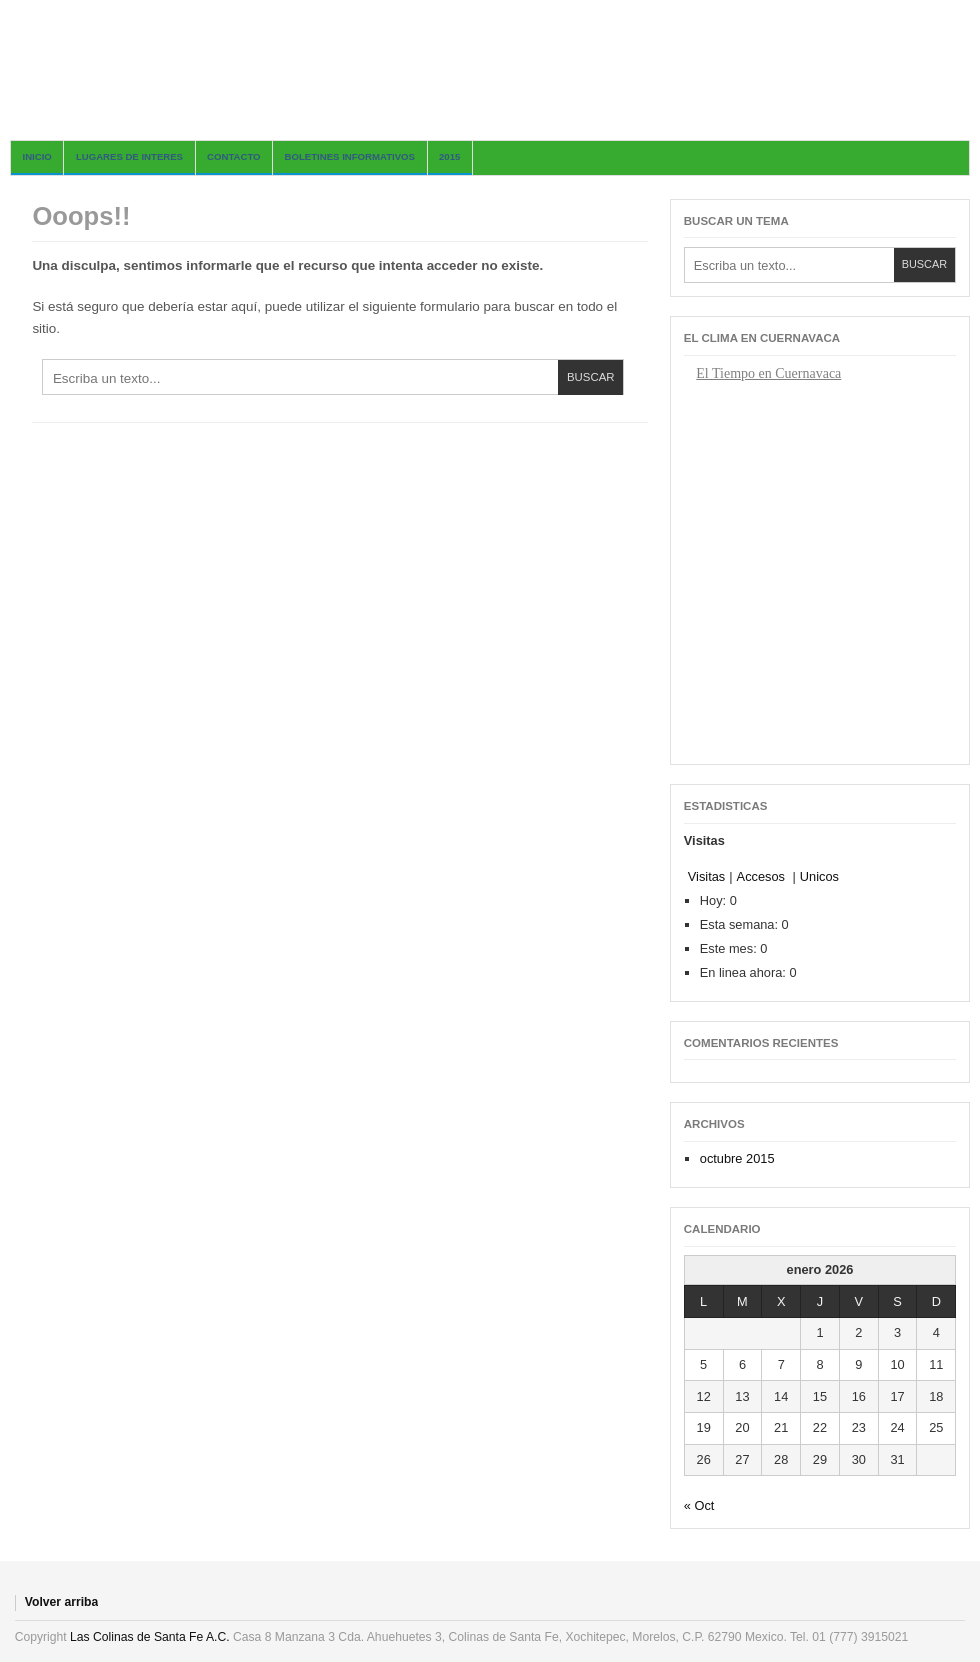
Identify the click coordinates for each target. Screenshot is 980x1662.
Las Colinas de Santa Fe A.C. (149, 1637)
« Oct (699, 1505)
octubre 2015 (737, 1158)
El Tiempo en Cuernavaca (768, 373)
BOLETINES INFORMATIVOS (350, 156)
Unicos (819, 876)
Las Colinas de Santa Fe (490, 70)
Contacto (233, 156)
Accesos (763, 876)
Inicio (37, 156)
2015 (449, 156)
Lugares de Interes (129, 156)
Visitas (706, 876)
